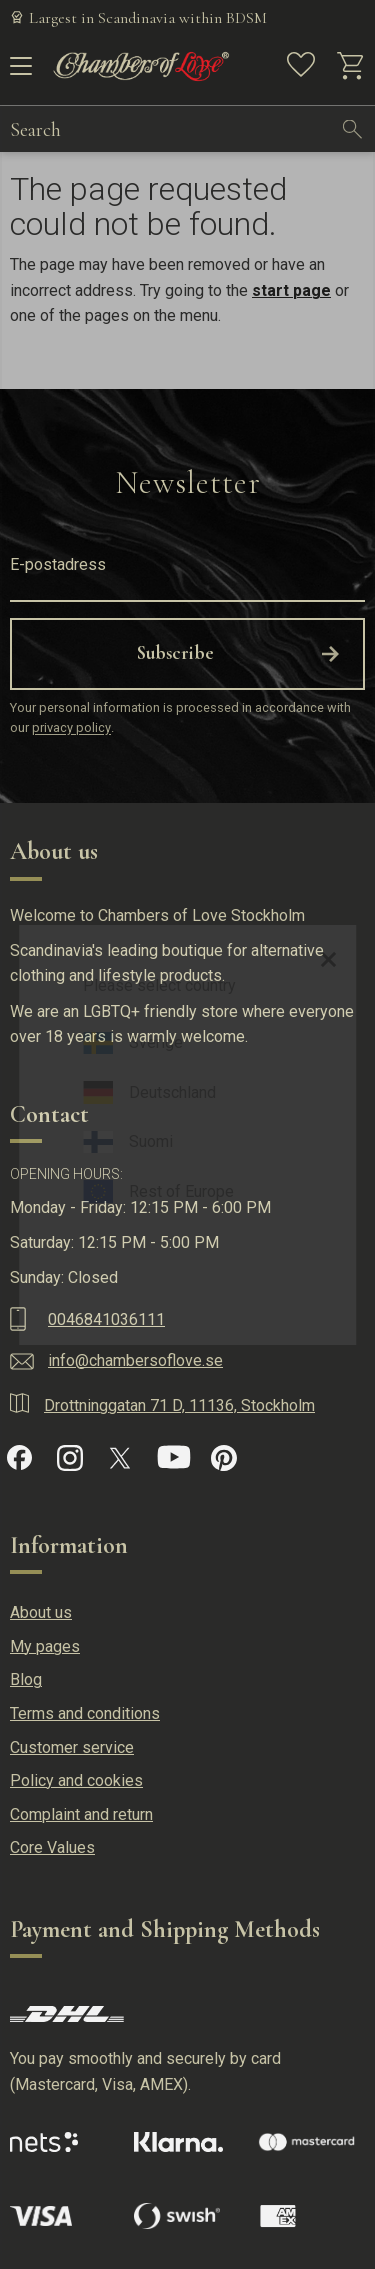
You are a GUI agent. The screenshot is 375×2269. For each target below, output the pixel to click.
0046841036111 (106, 1319)
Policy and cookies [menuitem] (76, 1780)
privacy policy (71, 728)
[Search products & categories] (170, 129)
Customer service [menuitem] (72, 1747)
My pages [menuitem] (45, 1646)
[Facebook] (19, 1457)
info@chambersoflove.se (135, 1360)
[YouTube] (174, 1458)
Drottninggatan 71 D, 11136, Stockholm (179, 1405)
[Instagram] (70, 1458)
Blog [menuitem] (26, 1679)
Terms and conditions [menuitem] (85, 1713)
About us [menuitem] (41, 1612)
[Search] (353, 129)
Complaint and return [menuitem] (81, 1814)
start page (291, 290)
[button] (17, 73)
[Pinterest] (224, 1458)
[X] (120, 1458)
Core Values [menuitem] (52, 1847)
